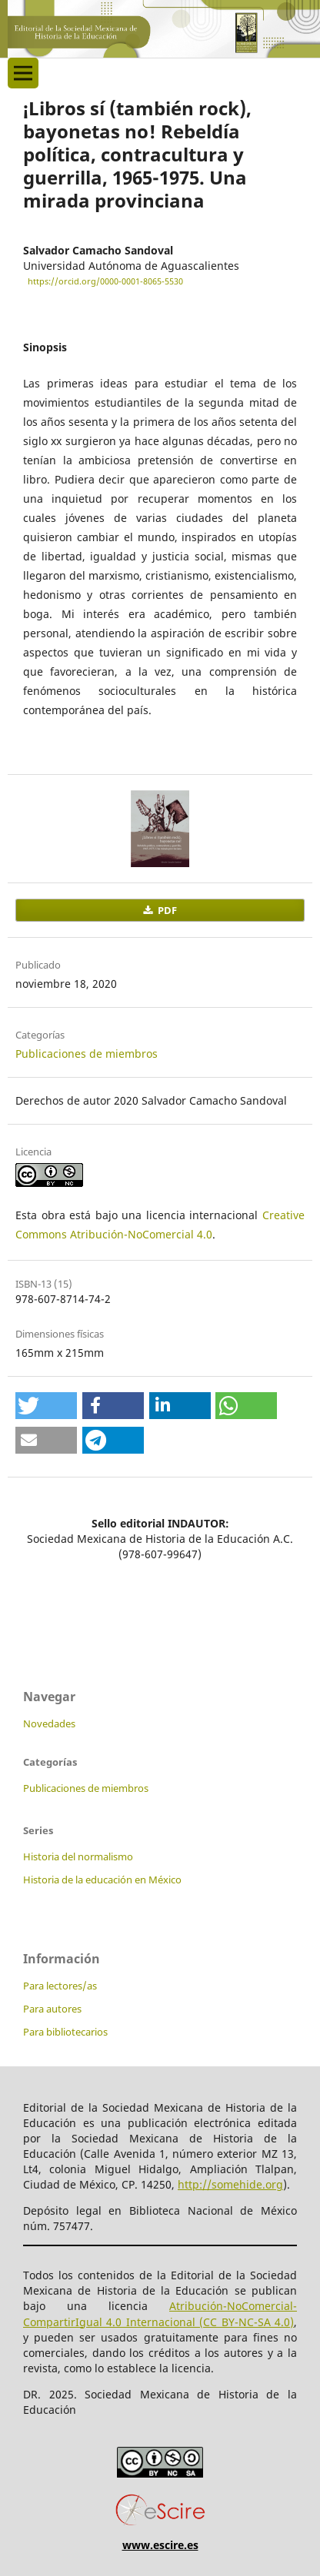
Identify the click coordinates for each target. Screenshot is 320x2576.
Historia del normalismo (78, 1856)
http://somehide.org (230, 2184)
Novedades (49, 1723)
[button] (46, 1405)
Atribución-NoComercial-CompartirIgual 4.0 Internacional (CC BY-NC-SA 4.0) (160, 2313)
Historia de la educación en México (102, 1879)
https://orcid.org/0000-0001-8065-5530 (105, 281)
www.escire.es (160, 2545)
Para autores (52, 2009)
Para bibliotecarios (65, 2032)
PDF (166, 910)
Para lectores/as (60, 1986)
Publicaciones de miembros (86, 1053)
